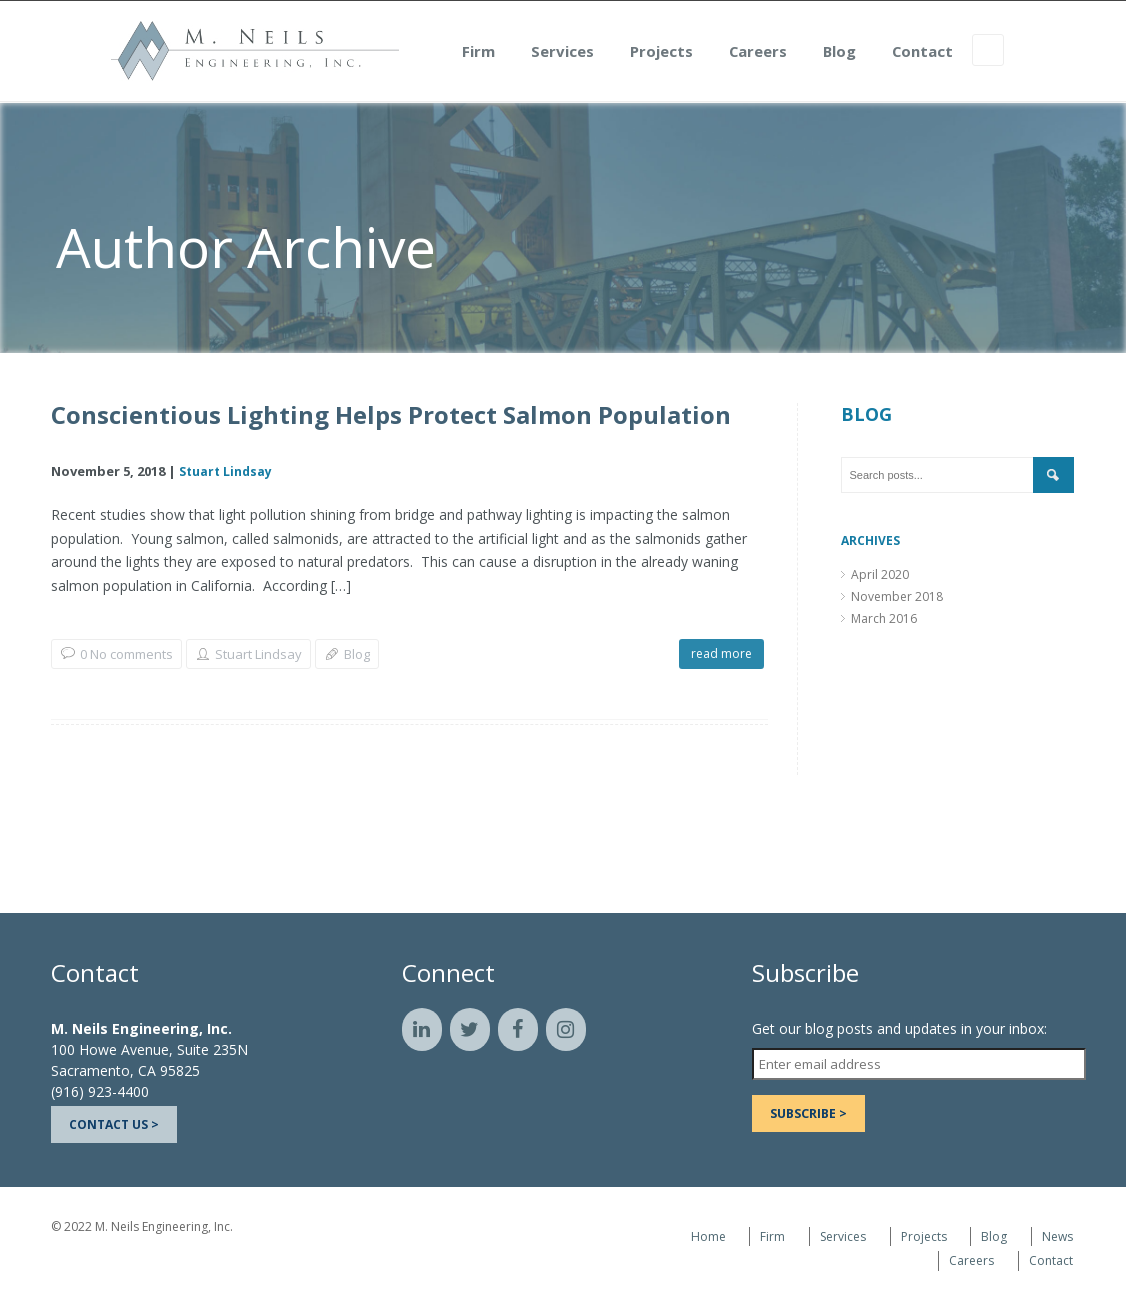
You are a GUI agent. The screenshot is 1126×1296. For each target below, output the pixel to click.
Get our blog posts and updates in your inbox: (899, 1028)
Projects (730, 54)
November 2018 (897, 596)
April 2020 (880, 574)
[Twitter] (470, 1029)
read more (721, 653)
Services (631, 54)
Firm (547, 54)
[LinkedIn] (422, 1029)
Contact (991, 54)
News (1057, 1236)
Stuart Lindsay (225, 471)
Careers (827, 54)
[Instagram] (566, 1029)
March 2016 (884, 618)
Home (708, 1236)
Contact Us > (114, 1124)
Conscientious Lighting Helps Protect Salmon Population (391, 415)
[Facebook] (518, 1029)
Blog (908, 54)
